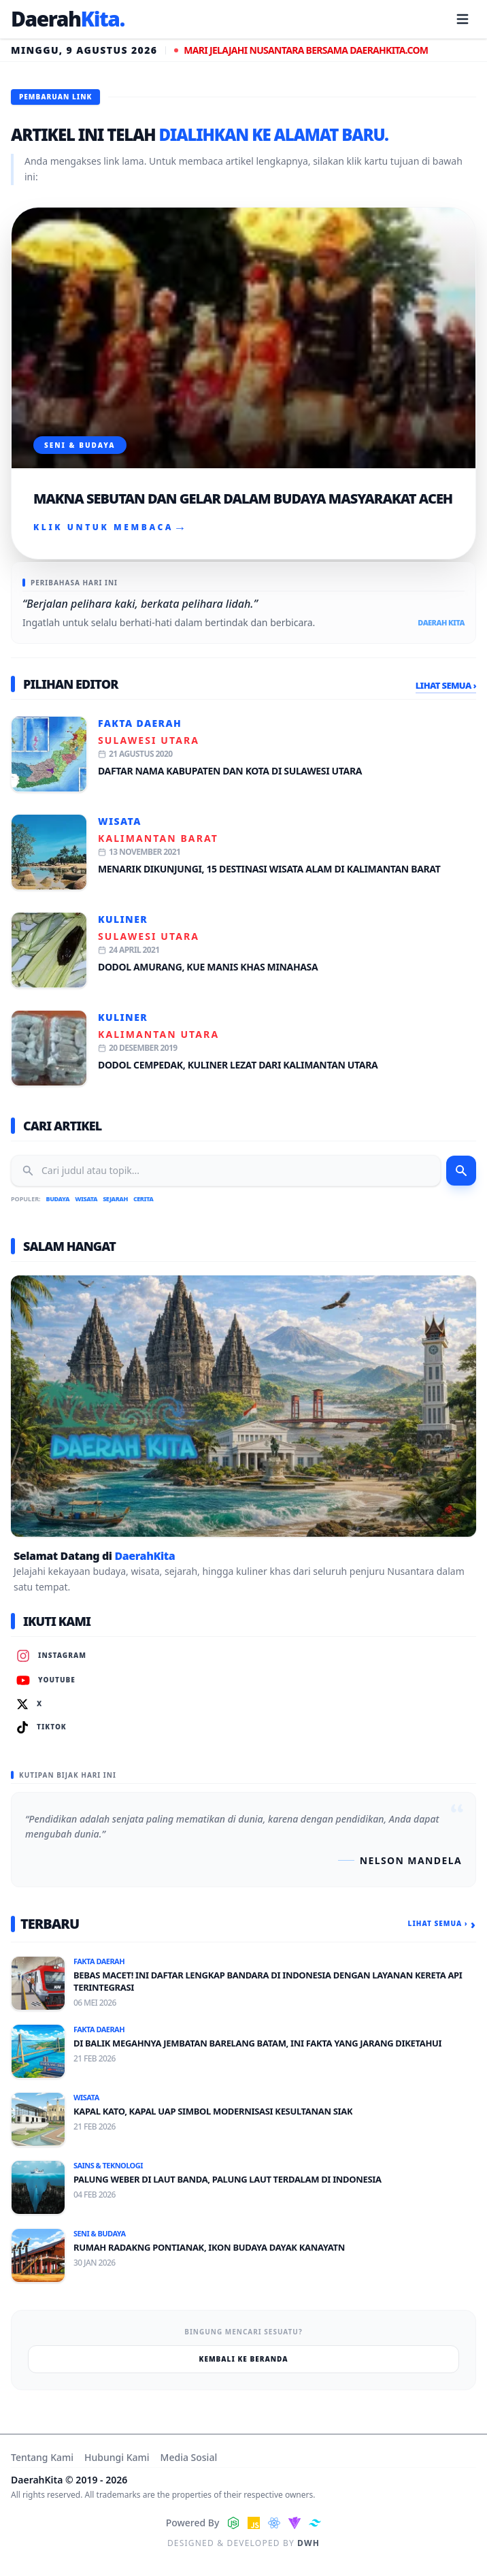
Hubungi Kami (116, 2457)
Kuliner (123, 919)
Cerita (143, 1198)
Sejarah (115, 1198)
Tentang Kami (42, 2457)
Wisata (119, 821)
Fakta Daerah (140, 723)
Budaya (58, 1198)
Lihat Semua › (446, 685)
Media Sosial (189, 2457)
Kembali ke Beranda (243, 2359)
